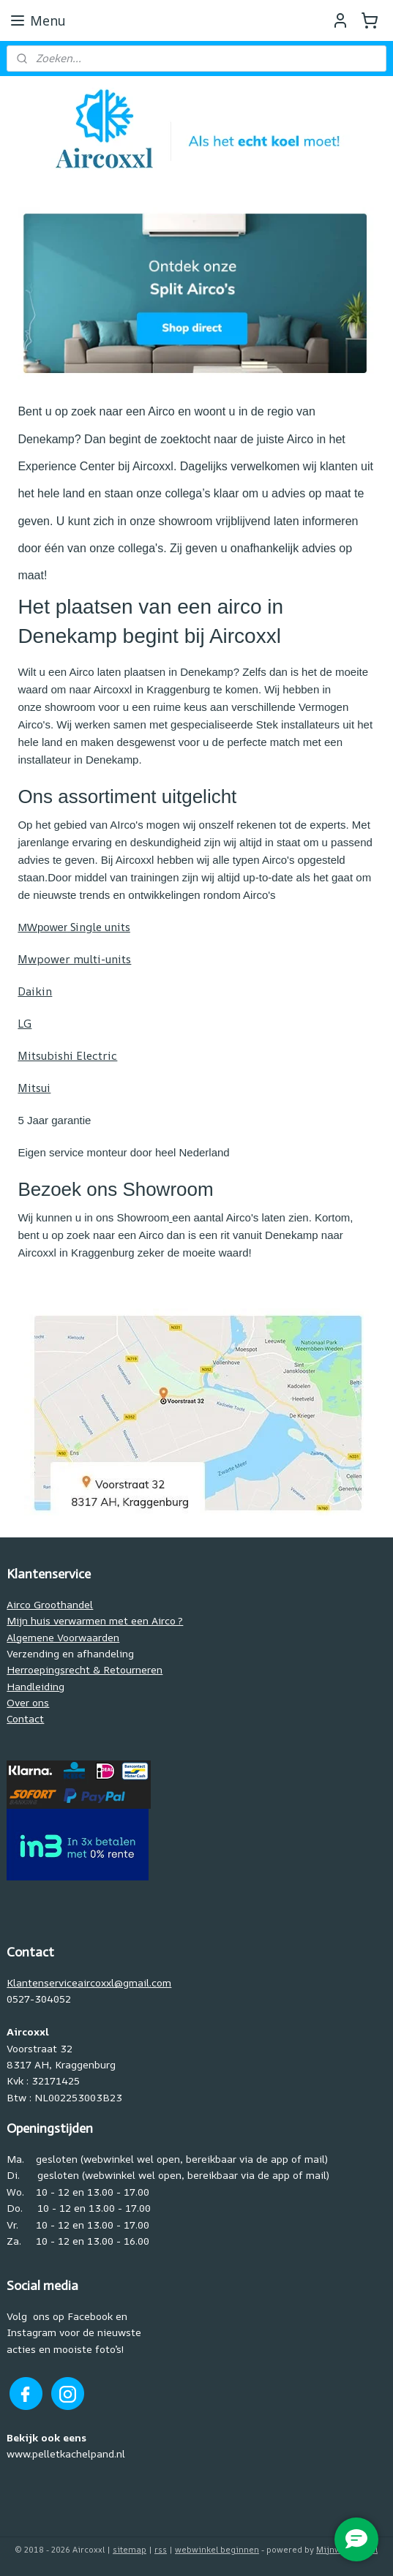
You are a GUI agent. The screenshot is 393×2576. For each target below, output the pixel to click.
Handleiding (35, 1686)
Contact (25, 1718)
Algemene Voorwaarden (63, 1637)
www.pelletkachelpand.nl (66, 2453)
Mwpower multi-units (74, 959)
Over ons (28, 1702)
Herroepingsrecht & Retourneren (84, 1669)
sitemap (129, 2549)
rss (160, 2549)
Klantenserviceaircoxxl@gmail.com (89, 1982)
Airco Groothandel (50, 1604)
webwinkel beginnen (217, 2549)
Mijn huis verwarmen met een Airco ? (95, 1620)
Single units (74, 927)
